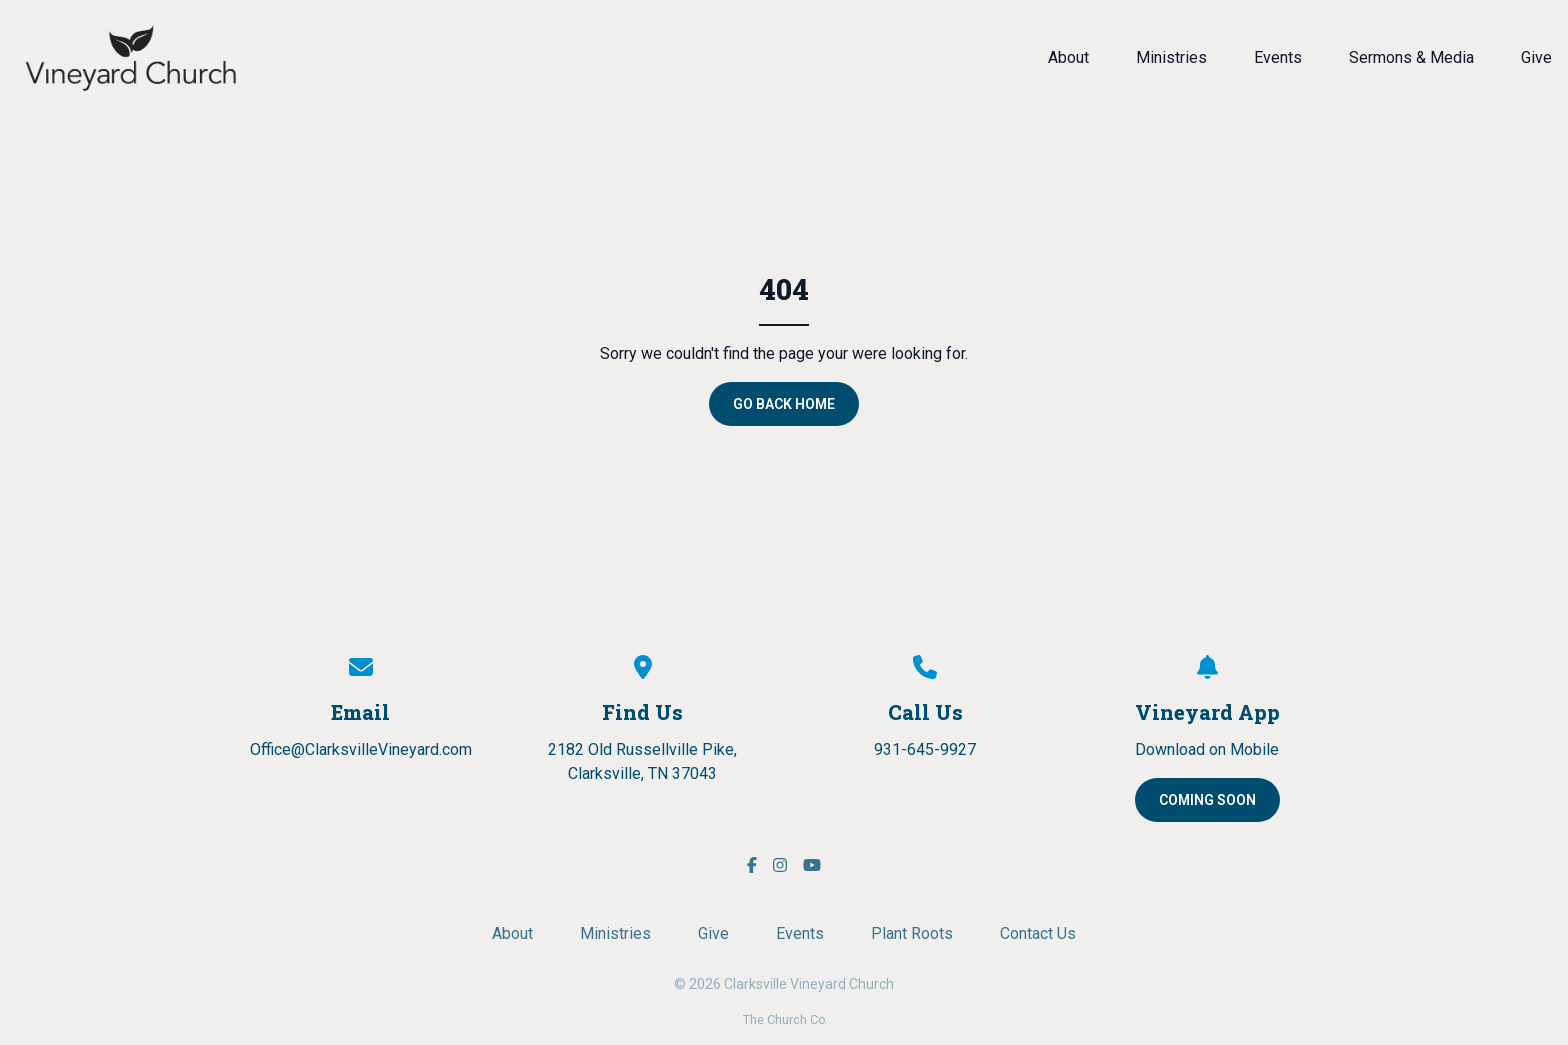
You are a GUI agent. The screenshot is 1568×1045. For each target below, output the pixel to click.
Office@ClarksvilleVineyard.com (361, 749)
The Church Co (784, 1019)
